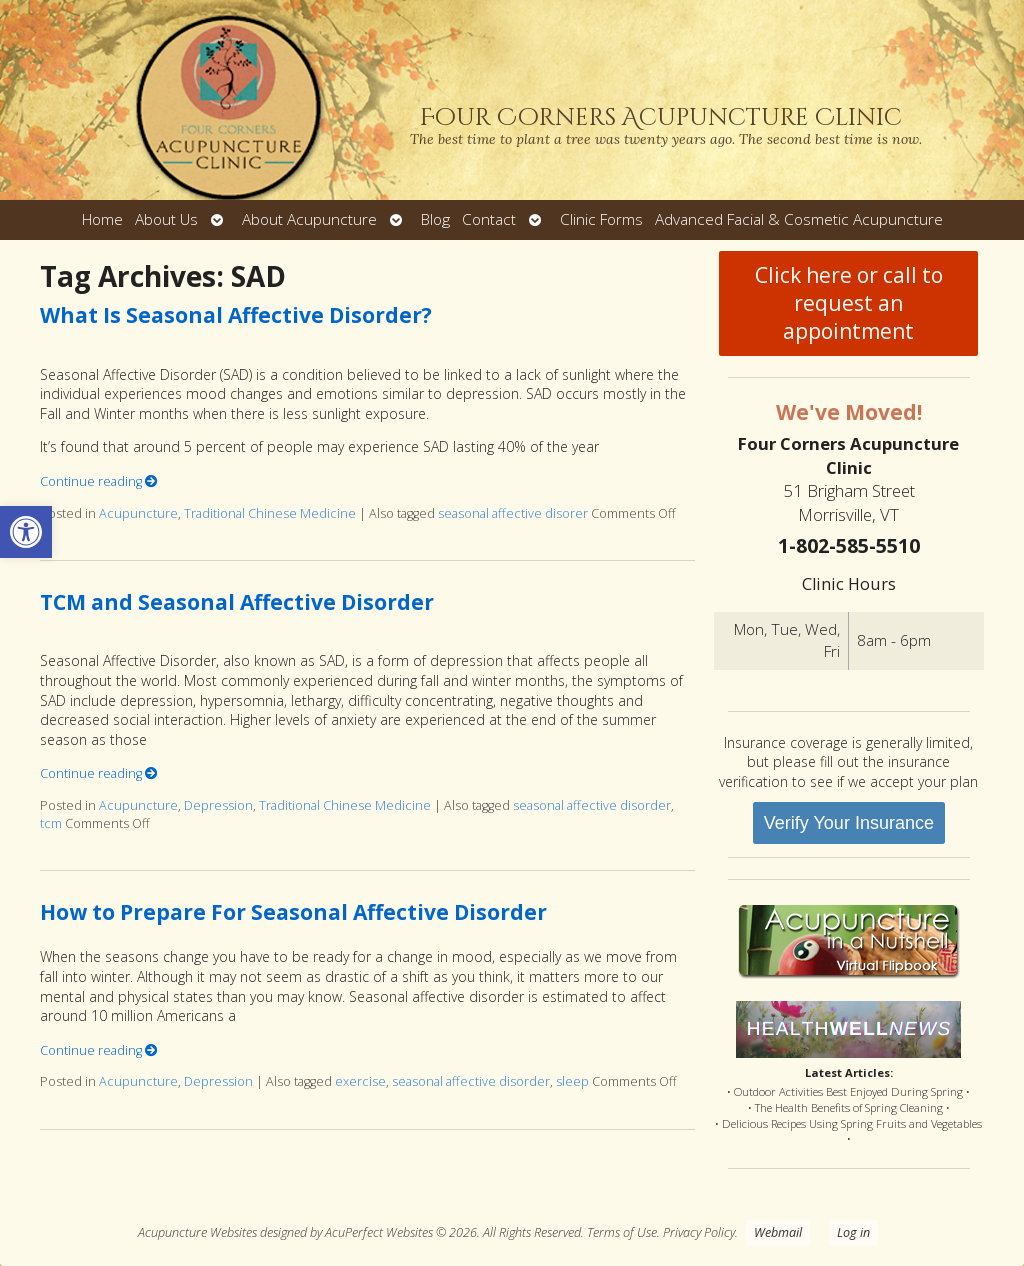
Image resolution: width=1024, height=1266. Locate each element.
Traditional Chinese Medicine (270, 513)
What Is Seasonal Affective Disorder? (236, 315)
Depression (218, 805)
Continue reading (99, 481)
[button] (26, 532)
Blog (435, 219)
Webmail (778, 1232)
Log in (853, 1232)
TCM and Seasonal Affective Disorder (237, 602)
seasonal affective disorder (592, 805)
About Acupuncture (309, 219)
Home (102, 219)
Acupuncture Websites (197, 1232)
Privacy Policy (699, 1232)
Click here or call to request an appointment (849, 303)
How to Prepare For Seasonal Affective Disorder (293, 912)
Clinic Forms (601, 219)
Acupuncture (138, 513)
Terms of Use (622, 1232)
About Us (166, 219)
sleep (572, 1081)
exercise (360, 1081)
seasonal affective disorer (513, 513)
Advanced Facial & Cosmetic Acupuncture (799, 219)
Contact (489, 219)
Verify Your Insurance (849, 823)
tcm (51, 823)
